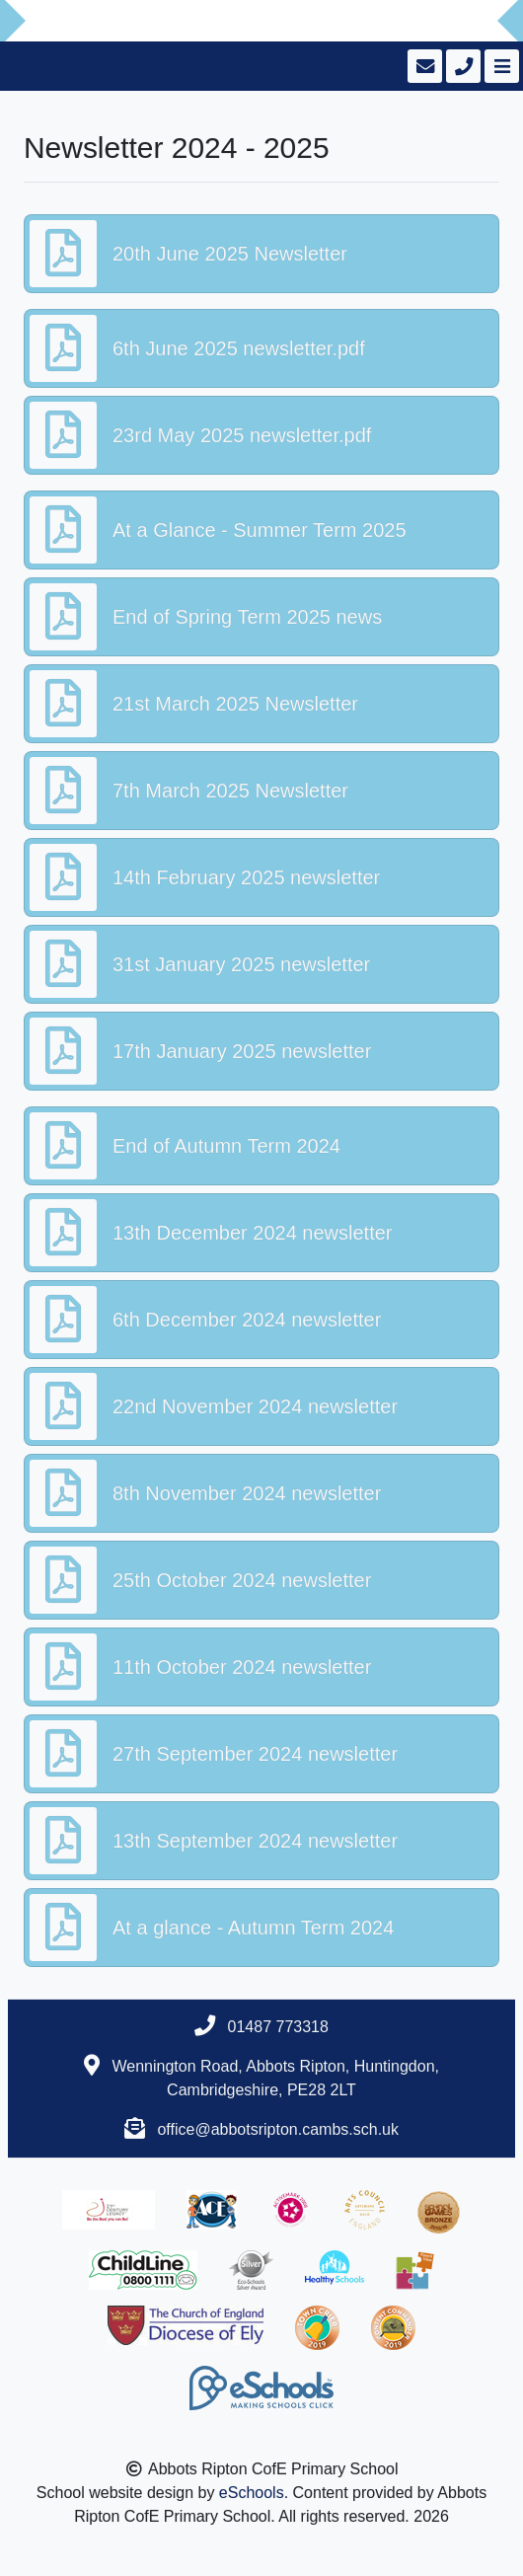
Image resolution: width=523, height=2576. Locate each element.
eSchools (251, 2492)
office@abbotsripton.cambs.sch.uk (278, 2129)
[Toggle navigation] (500, 66)
